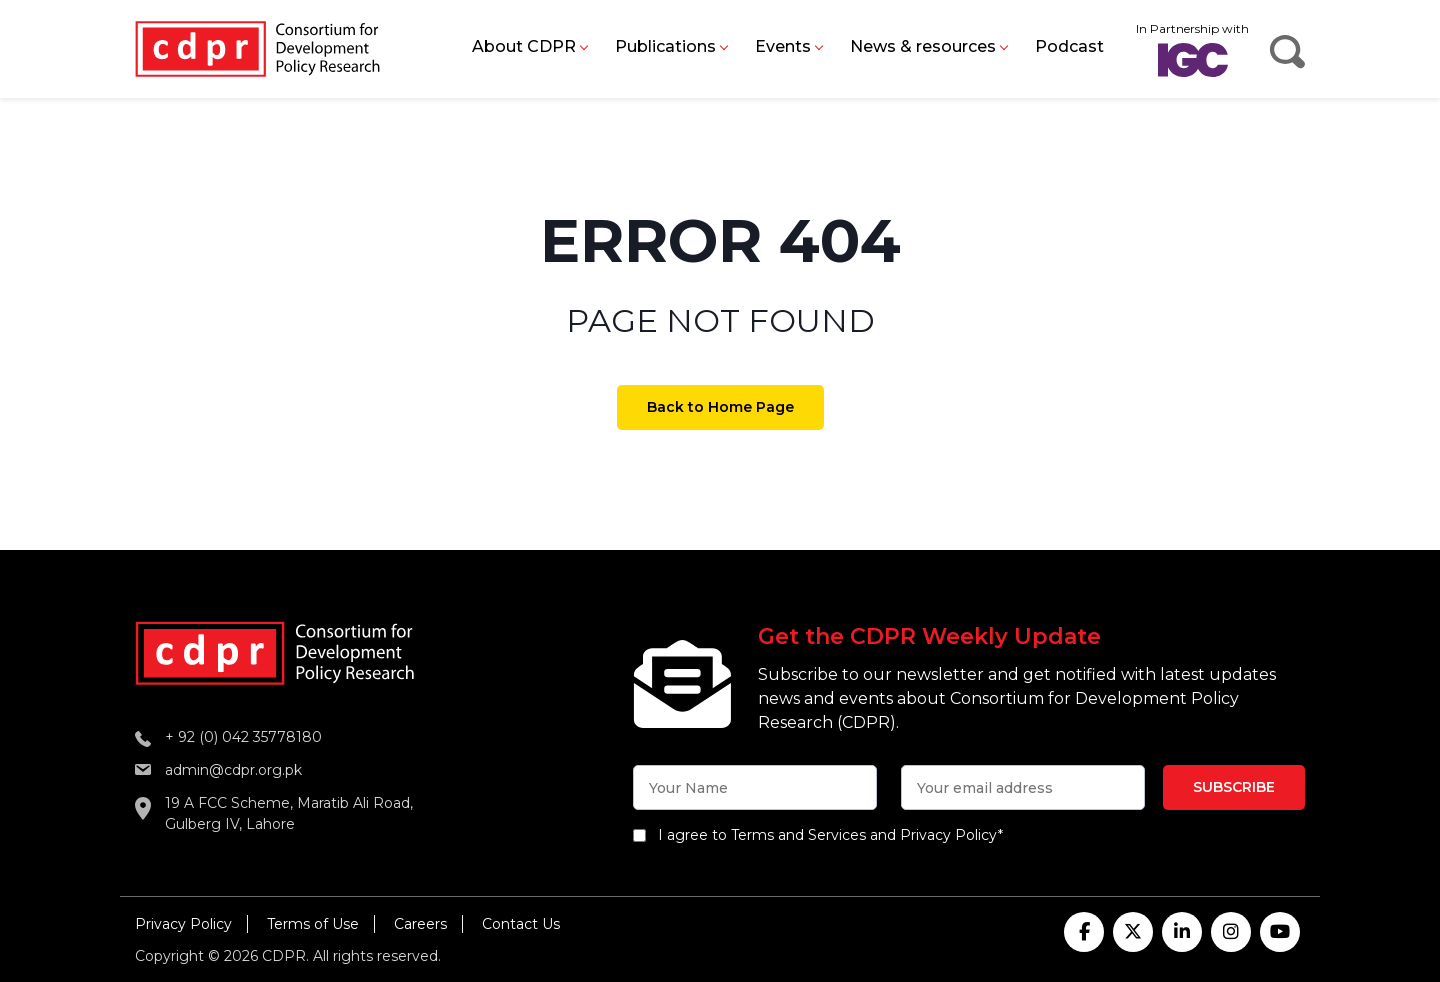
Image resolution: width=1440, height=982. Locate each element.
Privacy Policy (183, 924)
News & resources (923, 46)
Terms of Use (313, 924)
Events (783, 46)
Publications (665, 46)
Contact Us (521, 924)
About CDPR (524, 46)
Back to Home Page (720, 407)
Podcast (1069, 46)
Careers (420, 924)
